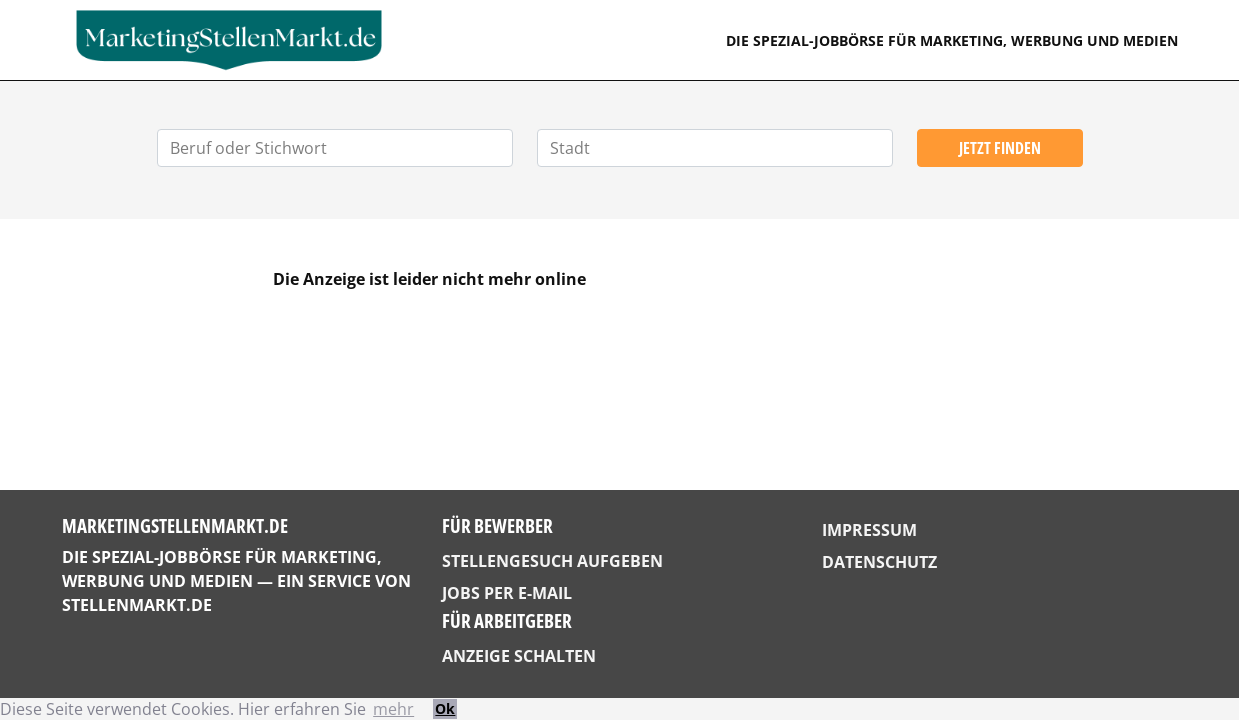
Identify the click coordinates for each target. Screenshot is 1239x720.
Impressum (869, 530)
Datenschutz (879, 562)
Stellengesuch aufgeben (552, 561)
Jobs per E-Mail (507, 593)
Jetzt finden (1000, 148)
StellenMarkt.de (137, 605)
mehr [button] (393, 709)
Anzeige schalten (519, 656)
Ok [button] (445, 708)
